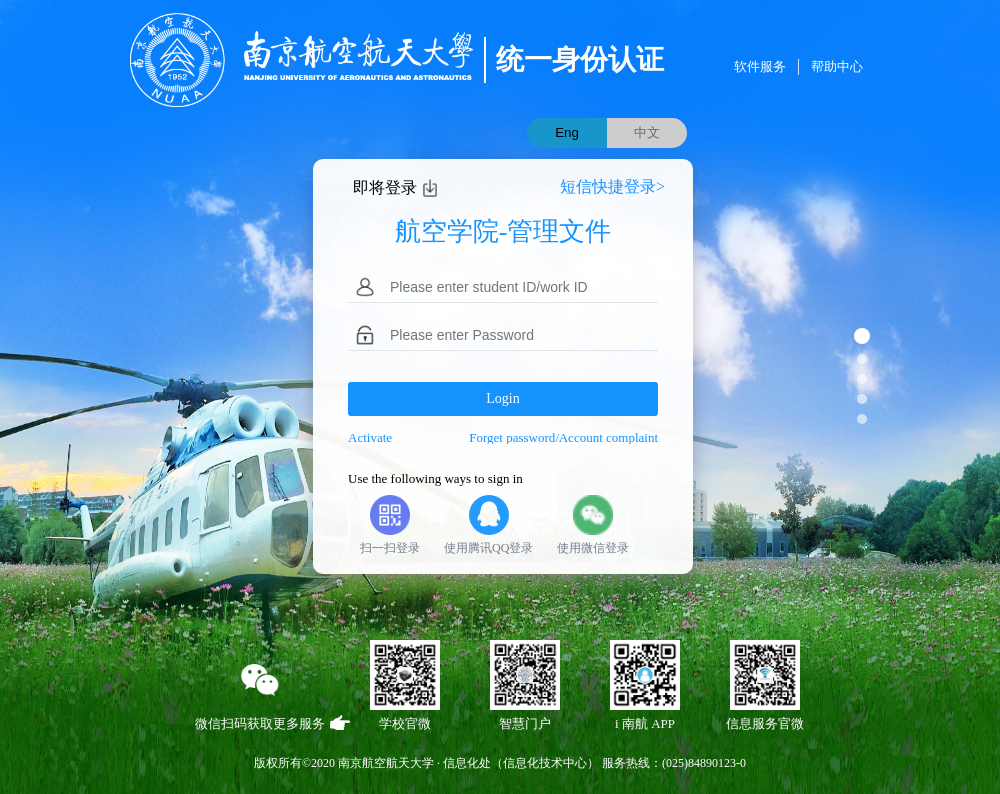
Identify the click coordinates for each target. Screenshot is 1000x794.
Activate (370, 437)
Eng (567, 132)
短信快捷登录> (612, 186)
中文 (647, 132)
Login (502, 398)
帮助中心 (837, 66)
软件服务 (760, 66)
